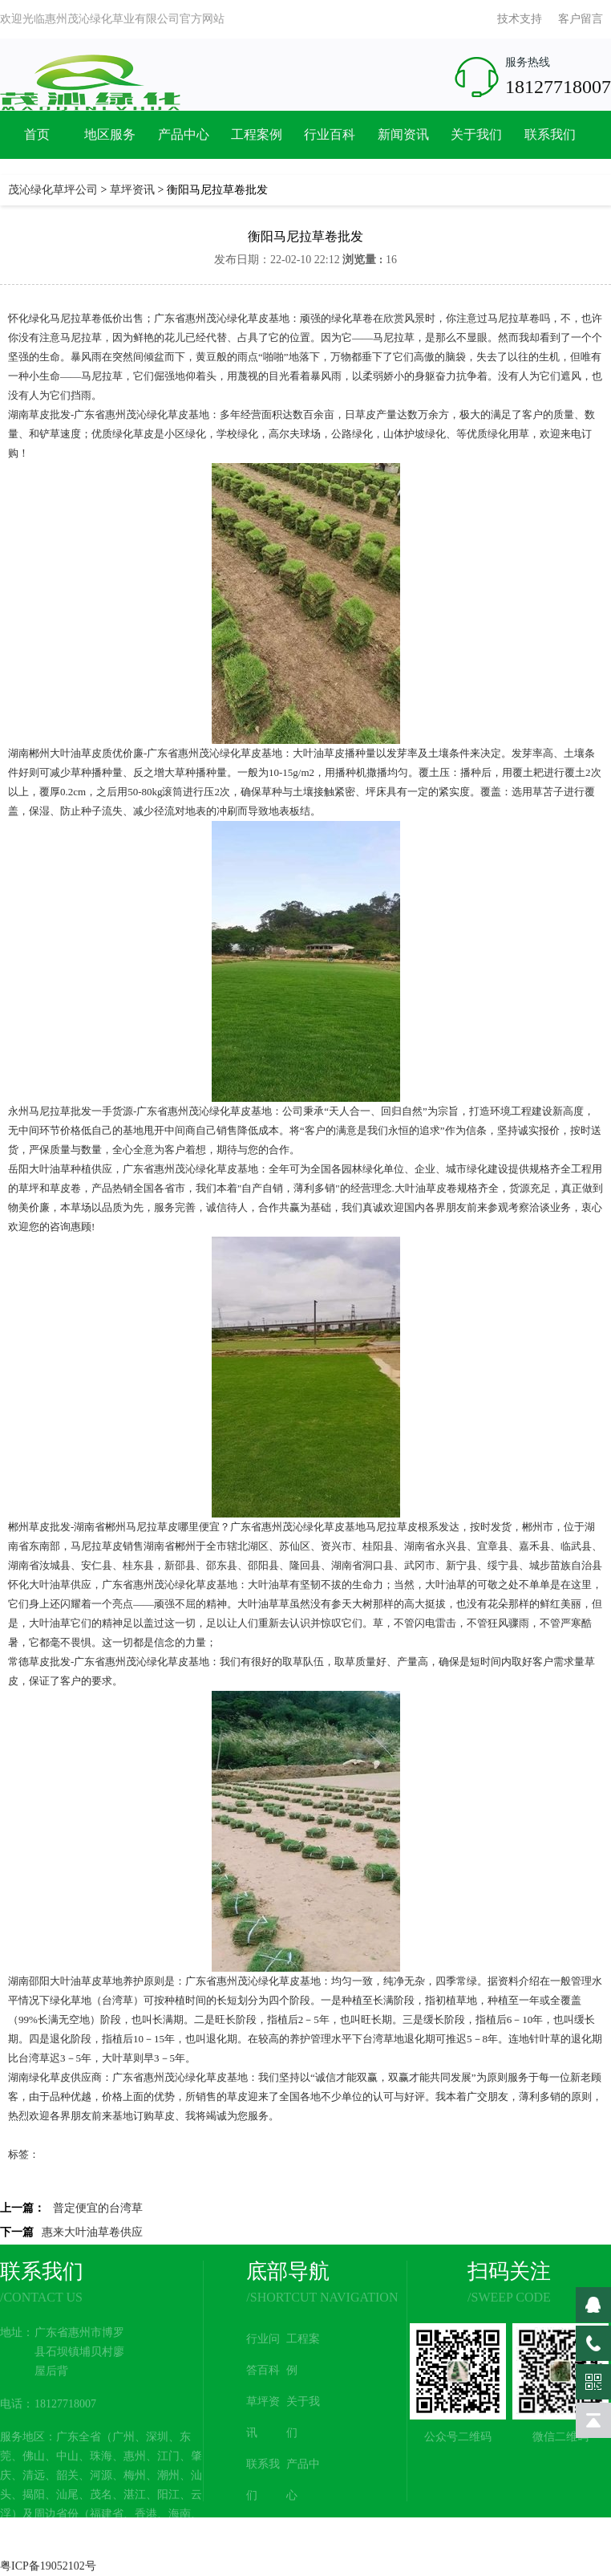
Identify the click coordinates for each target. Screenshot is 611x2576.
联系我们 (550, 134)
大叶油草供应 (60, 1585)
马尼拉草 (508, 318)
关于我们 (476, 134)
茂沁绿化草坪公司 (53, 190)
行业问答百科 (263, 2354)
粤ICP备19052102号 (48, 2566)
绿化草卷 (352, 318)
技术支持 (519, 19)
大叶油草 (313, 753)
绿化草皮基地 (258, 318)
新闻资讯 (403, 134)
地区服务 (110, 134)
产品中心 (183, 134)
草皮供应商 (76, 2077)
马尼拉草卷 (76, 318)
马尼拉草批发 (60, 1111)
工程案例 (256, 134)
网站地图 (303, 2542)
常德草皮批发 (39, 1662)
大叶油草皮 (76, 753)
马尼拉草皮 (152, 1527)
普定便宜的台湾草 (98, 2208)
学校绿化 (237, 434)
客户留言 (580, 19)
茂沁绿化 (147, 414)
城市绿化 (467, 1169)
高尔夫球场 (295, 434)
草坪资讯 (132, 190)
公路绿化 (352, 434)
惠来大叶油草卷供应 (92, 2232)
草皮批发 (50, 414)
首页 (37, 134)
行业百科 (329, 134)
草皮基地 (188, 414)
